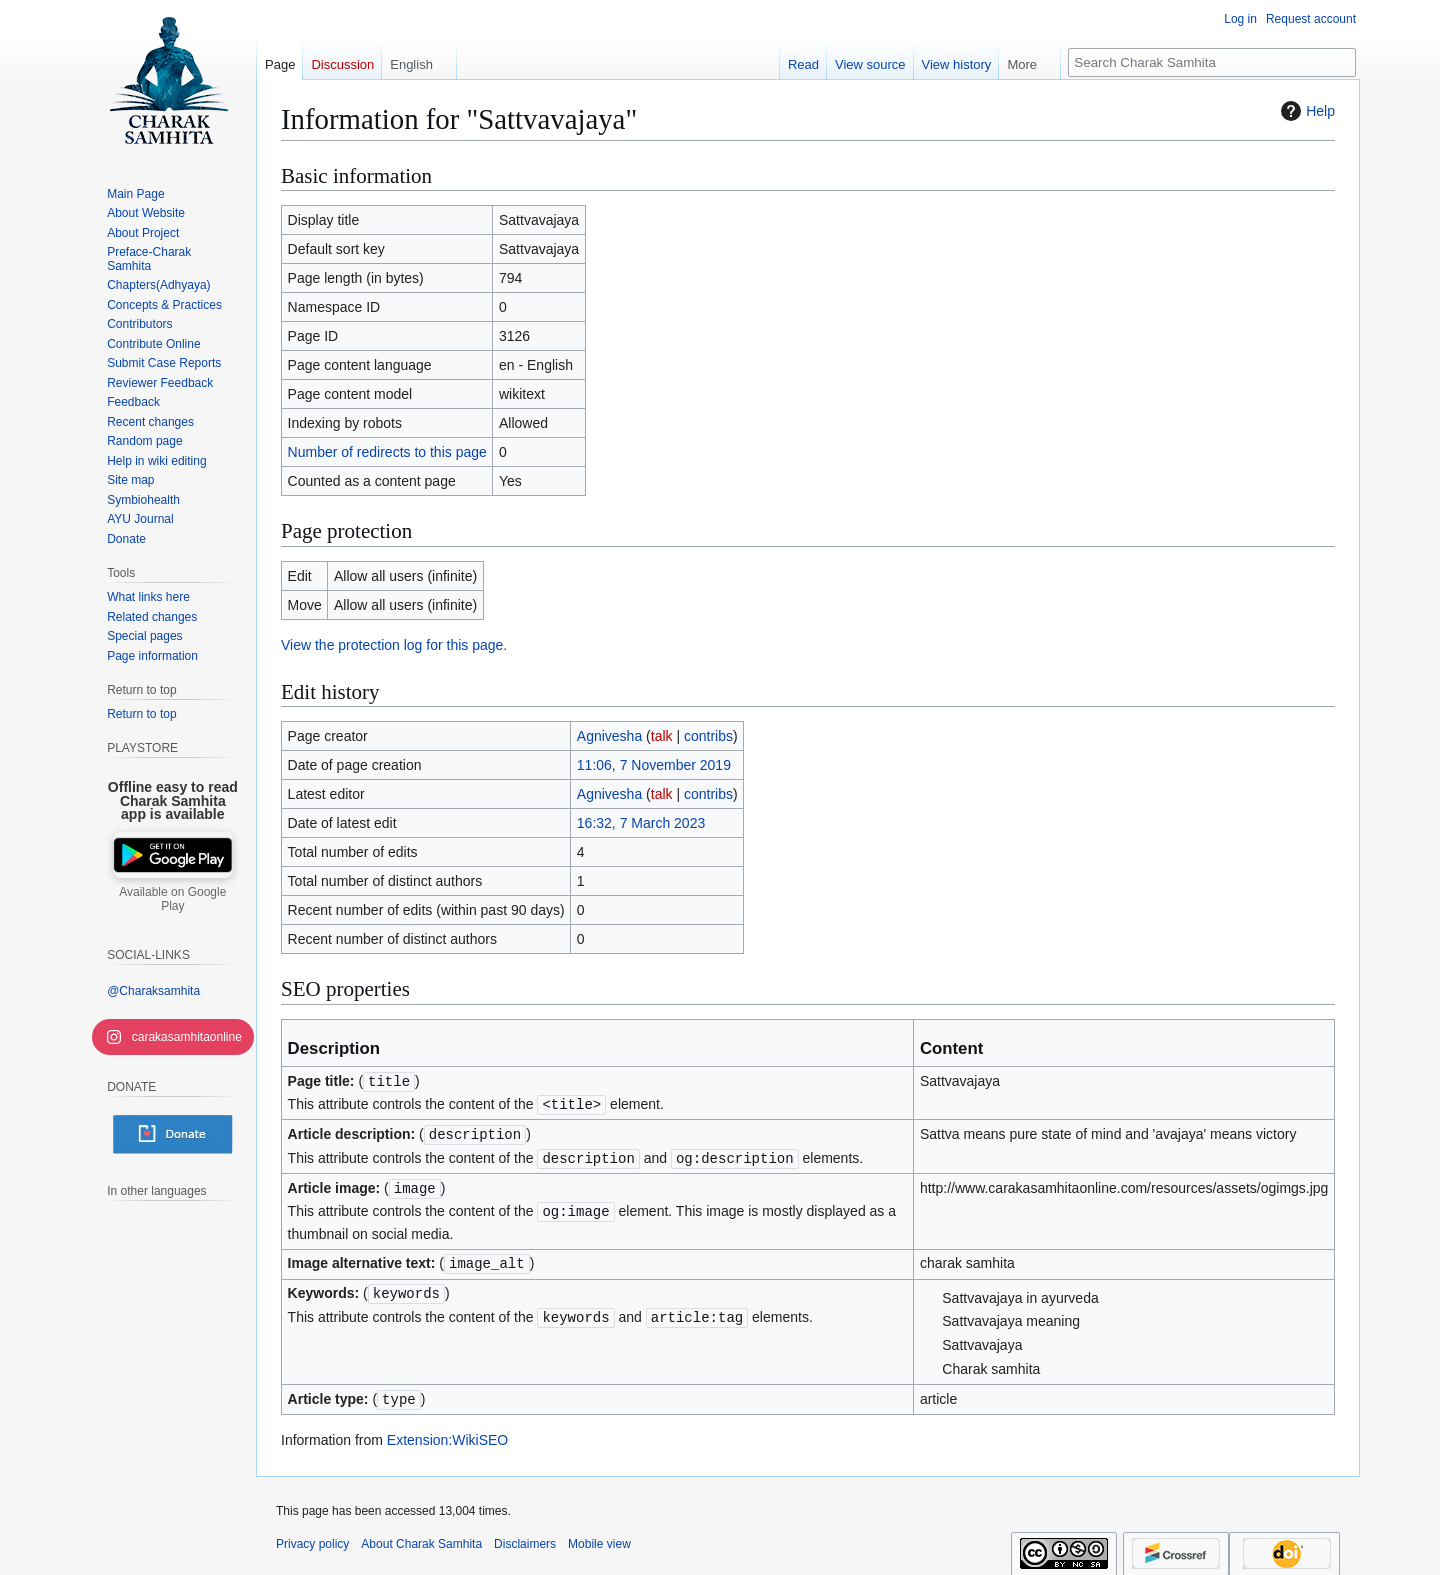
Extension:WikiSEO (447, 1432)
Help (1305, 111)
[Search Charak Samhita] (1212, 62)
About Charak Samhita (421, 1536)
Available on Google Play (172, 899)
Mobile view (599, 1536)
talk (662, 736)
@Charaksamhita (153, 991)
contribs (708, 736)
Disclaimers (525, 1536)
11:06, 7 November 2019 (654, 765)
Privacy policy (312, 1536)
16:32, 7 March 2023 (641, 823)
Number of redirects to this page (387, 452)
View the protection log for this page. (394, 645)
